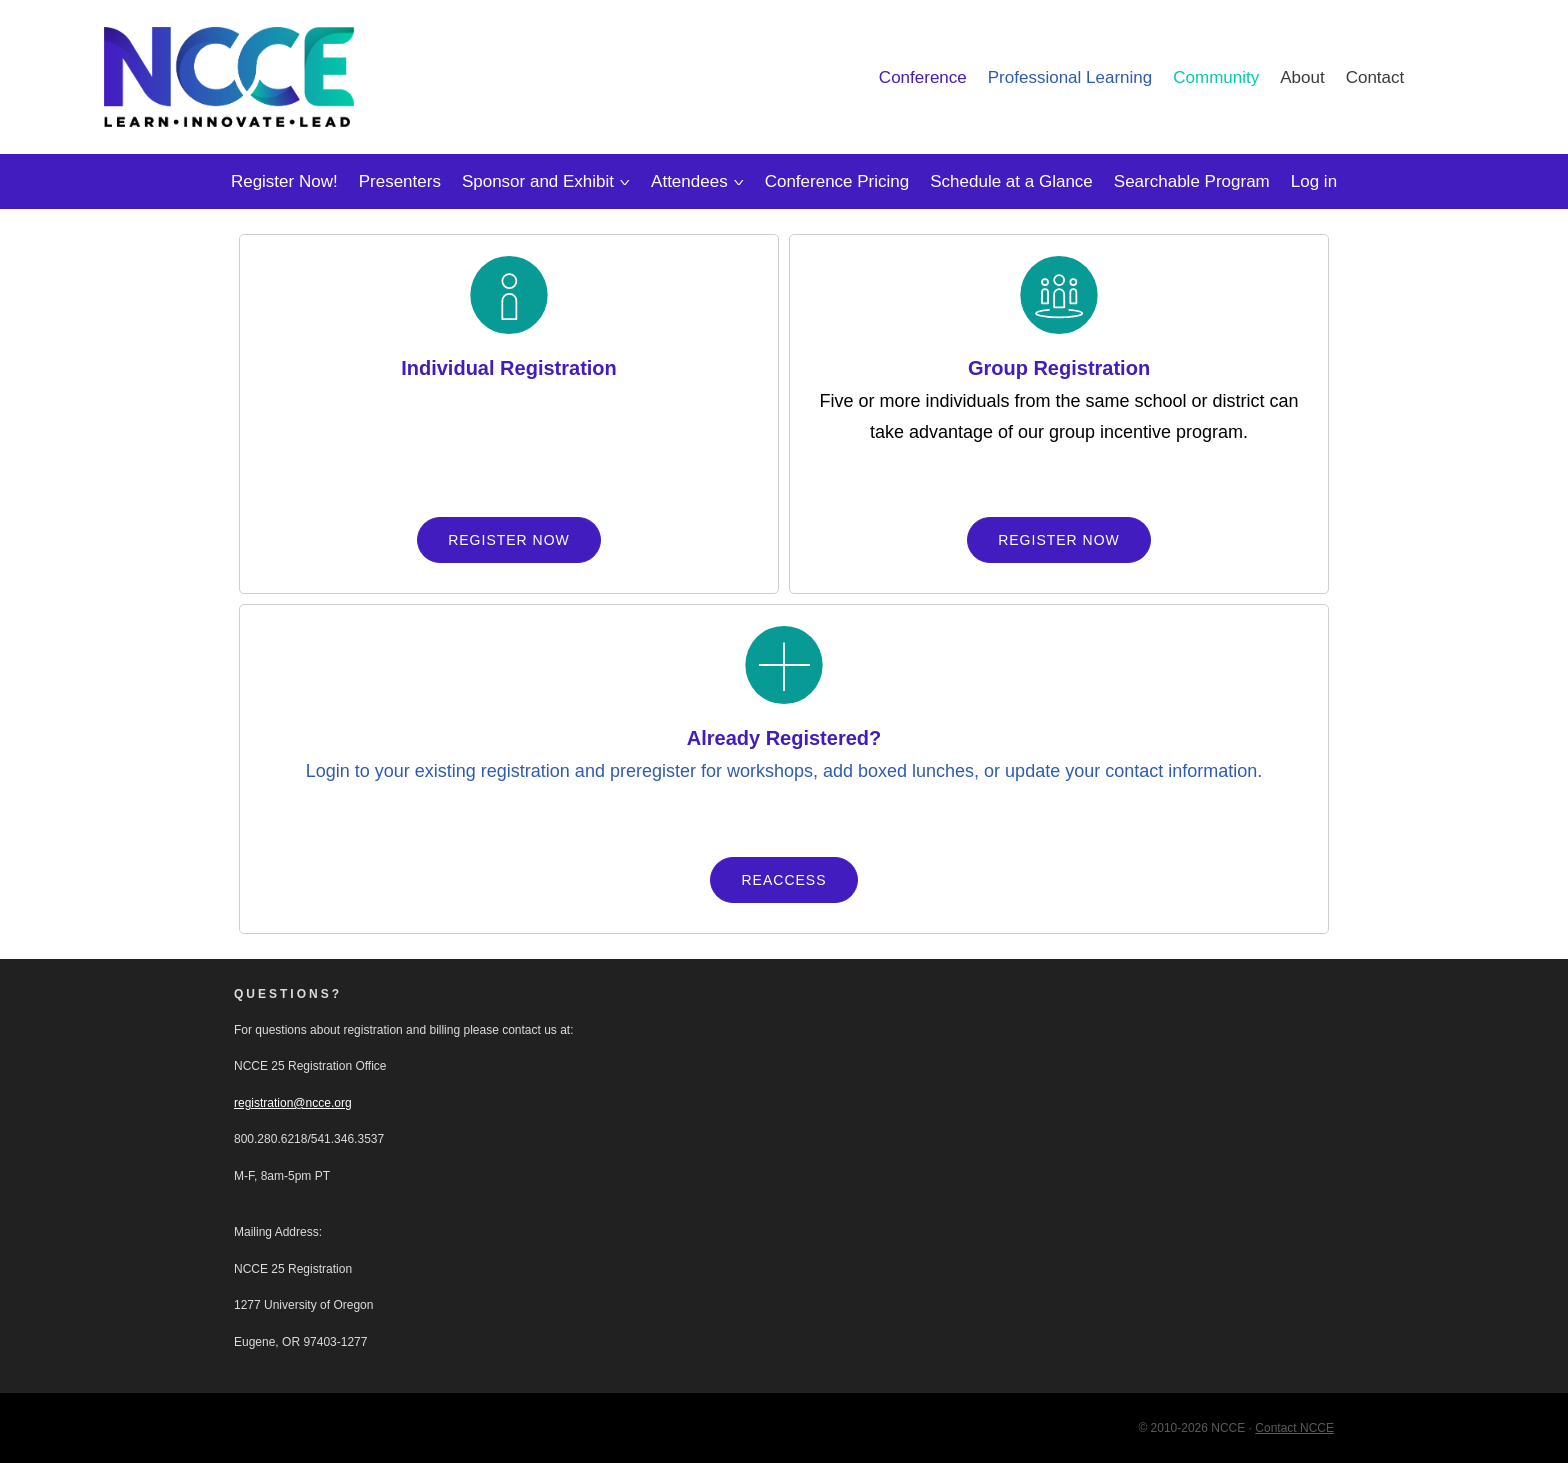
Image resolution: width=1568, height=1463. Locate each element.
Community (1216, 77)
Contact (1375, 77)
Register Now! (284, 181)
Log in (1314, 181)
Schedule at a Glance (1011, 181)
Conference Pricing (837, 181)
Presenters (400, 181)
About (1302, 77)
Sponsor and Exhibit (538, 181)
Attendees (689, 181)
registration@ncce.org (293, 1103)
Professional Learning (1070, 77)
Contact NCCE (1294, 1428)
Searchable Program (1192, 181)
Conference (923, 77)
